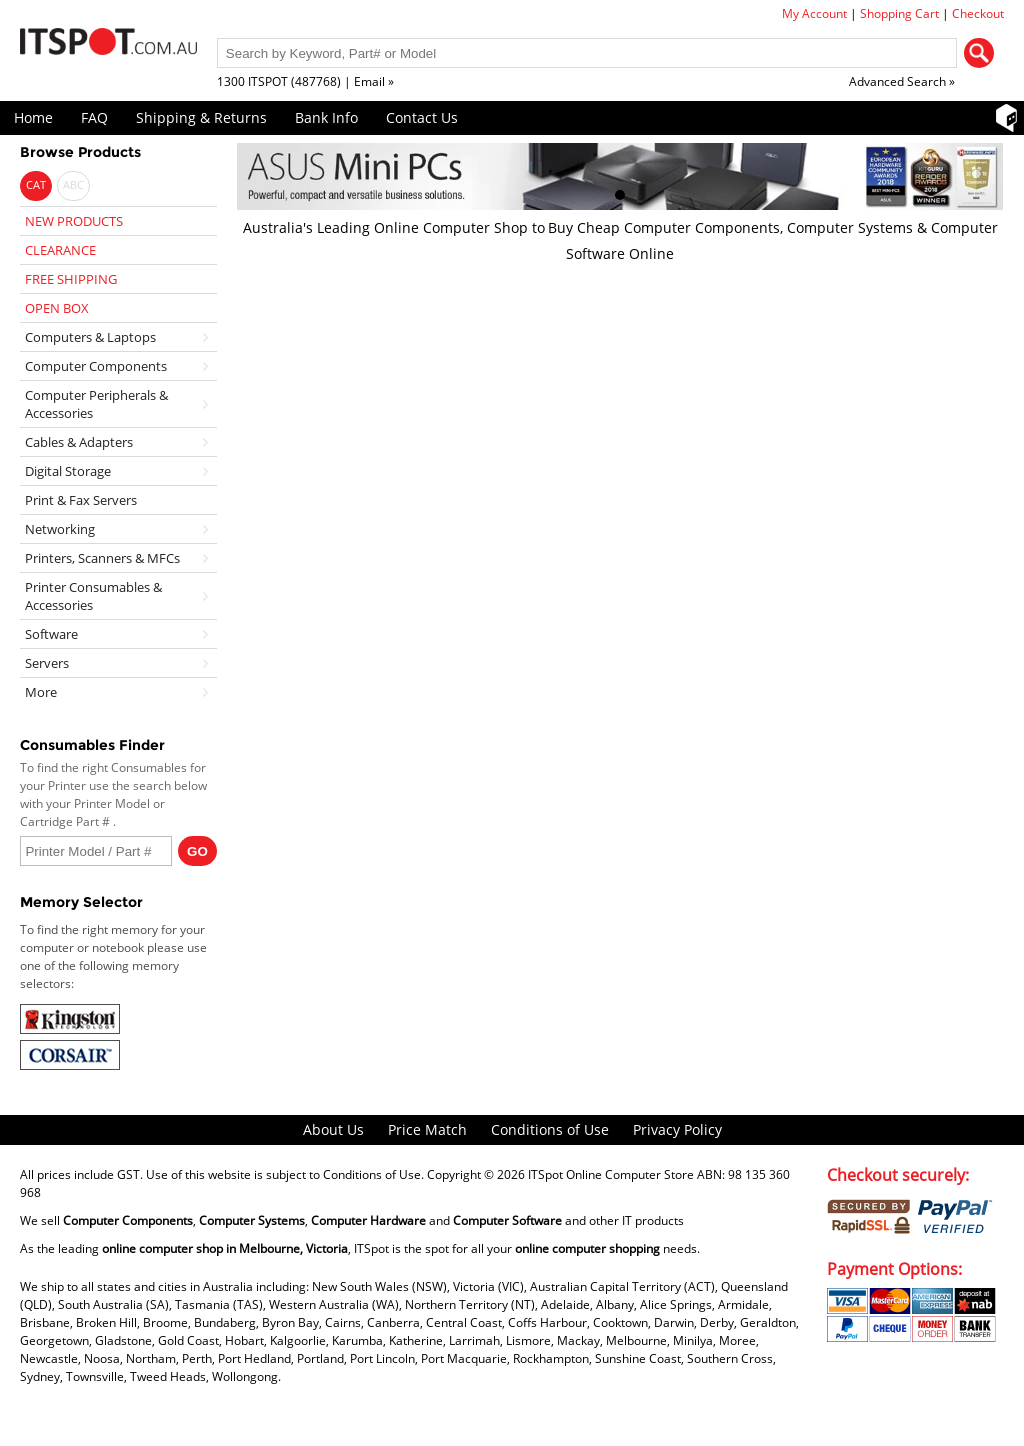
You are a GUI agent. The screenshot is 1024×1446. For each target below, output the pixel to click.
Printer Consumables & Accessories (93, 596)
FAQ (94, 117)
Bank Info (326, 117)
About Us (333, 1129)
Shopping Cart (899, 13)
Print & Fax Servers (81, 500)
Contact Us (422, 117)
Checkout (978, 13)
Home (33, 117)
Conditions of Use (550, 1129)
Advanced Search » (902, 81)
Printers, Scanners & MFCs (102, 558)
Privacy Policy (677, 1129)
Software (51, 634)
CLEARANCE (60, 250)
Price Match (427, 1129)
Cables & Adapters (79, 442)
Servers (47, 663)
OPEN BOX (57, 308)
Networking (60, 529)
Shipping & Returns (201, 117)
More (41, 692)
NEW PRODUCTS (74, 221)
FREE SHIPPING (71, 279)
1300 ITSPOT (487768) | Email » (305, 81)
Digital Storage (68, 471)
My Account (814, 13)
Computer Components (96, 366)
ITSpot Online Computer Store (611, 1174)
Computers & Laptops (90, 337)
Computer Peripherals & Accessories (96, 404)
